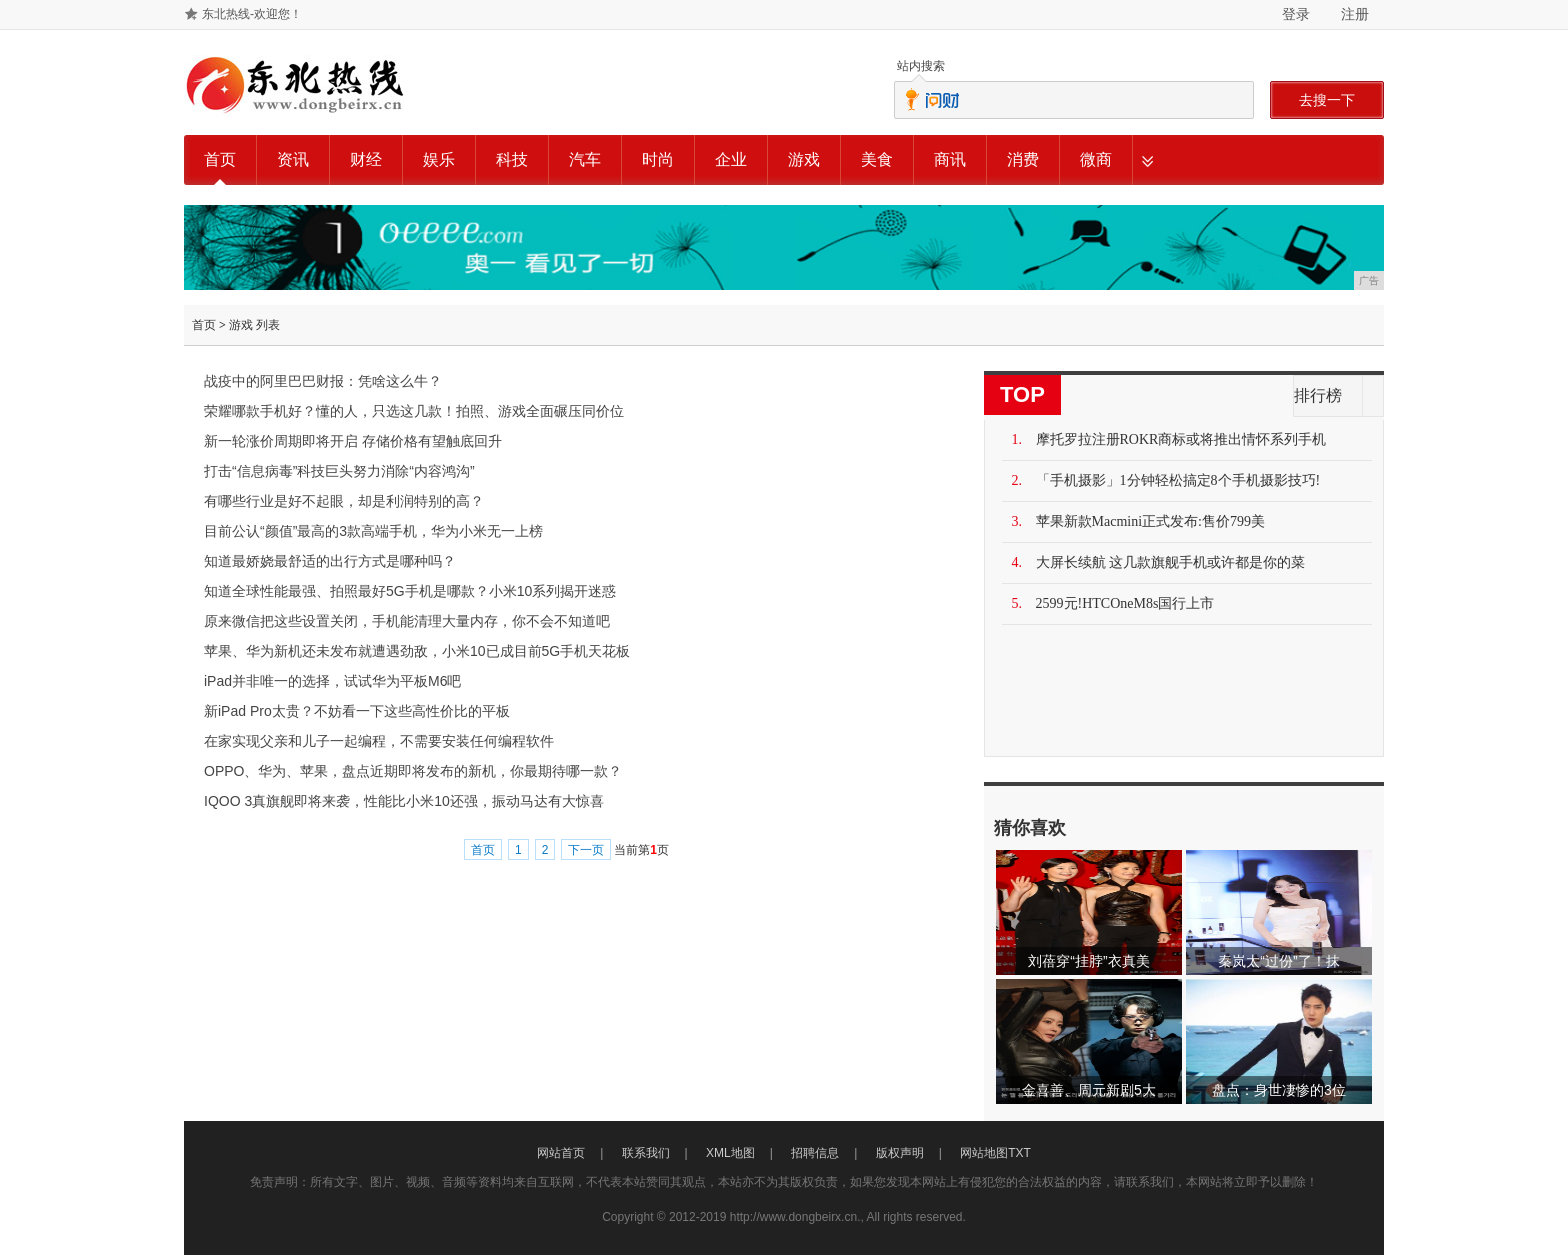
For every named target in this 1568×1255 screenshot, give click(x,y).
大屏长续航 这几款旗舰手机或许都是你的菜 (1171, 562)
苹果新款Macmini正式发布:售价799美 (1150, 521)
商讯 (950, 159)
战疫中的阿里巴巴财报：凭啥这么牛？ (323, 381)
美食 (877, 159)
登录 (1296, 14)
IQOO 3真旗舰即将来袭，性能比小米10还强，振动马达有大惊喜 (404, 801)
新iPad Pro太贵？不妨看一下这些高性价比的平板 (357, 711)
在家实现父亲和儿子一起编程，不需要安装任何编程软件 (379, 741)
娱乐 (439, 159)
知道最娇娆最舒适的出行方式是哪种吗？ (330, 561)
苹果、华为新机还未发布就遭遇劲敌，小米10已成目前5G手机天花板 (417, 651)
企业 (731, 159)
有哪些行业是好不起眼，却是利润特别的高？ (344, 501)
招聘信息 (815, 1153)
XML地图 (730, 1153)
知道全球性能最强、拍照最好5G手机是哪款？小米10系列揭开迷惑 (410, 591)
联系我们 (646, 1153)
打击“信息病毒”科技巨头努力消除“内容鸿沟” (339, 471)
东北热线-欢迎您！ (252, 14)
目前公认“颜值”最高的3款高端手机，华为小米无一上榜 (373, 531)
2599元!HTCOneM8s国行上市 (1125, 603)
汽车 (585, 159)
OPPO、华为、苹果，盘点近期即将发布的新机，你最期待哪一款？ (413, 771)
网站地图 (984, 1153)
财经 (366, 159)
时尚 (658, 159)
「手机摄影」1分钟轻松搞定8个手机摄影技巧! (1178, 480)
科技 (512, 159)
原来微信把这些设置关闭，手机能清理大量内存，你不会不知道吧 (407, 621)
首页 (220, 159)
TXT (1019, 1153)
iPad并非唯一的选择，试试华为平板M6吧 (332, 681)
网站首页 (561, 1153)
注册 (1355, 14)
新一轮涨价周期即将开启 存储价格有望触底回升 (353, 441)
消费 (1023, 159)
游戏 (804, 159)
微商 (1096, 159)
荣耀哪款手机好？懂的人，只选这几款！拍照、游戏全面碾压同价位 (414, 411)
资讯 (293, 159)
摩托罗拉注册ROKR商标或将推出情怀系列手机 (1181, 439)
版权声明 (900, 1153)
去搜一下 (1327, 100)
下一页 (586, 850)
